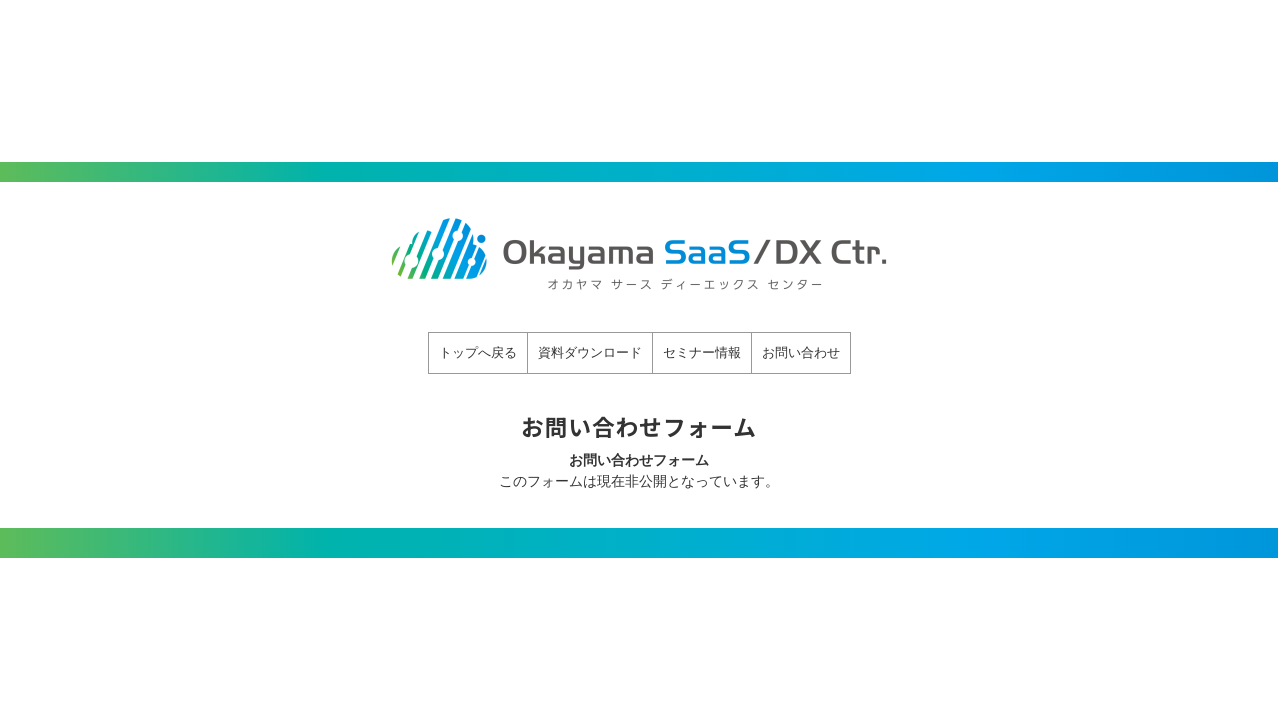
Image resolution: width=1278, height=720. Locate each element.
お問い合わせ (801, 352)
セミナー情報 (702, 352)
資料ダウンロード (590, 352)
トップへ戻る (478, 352)
